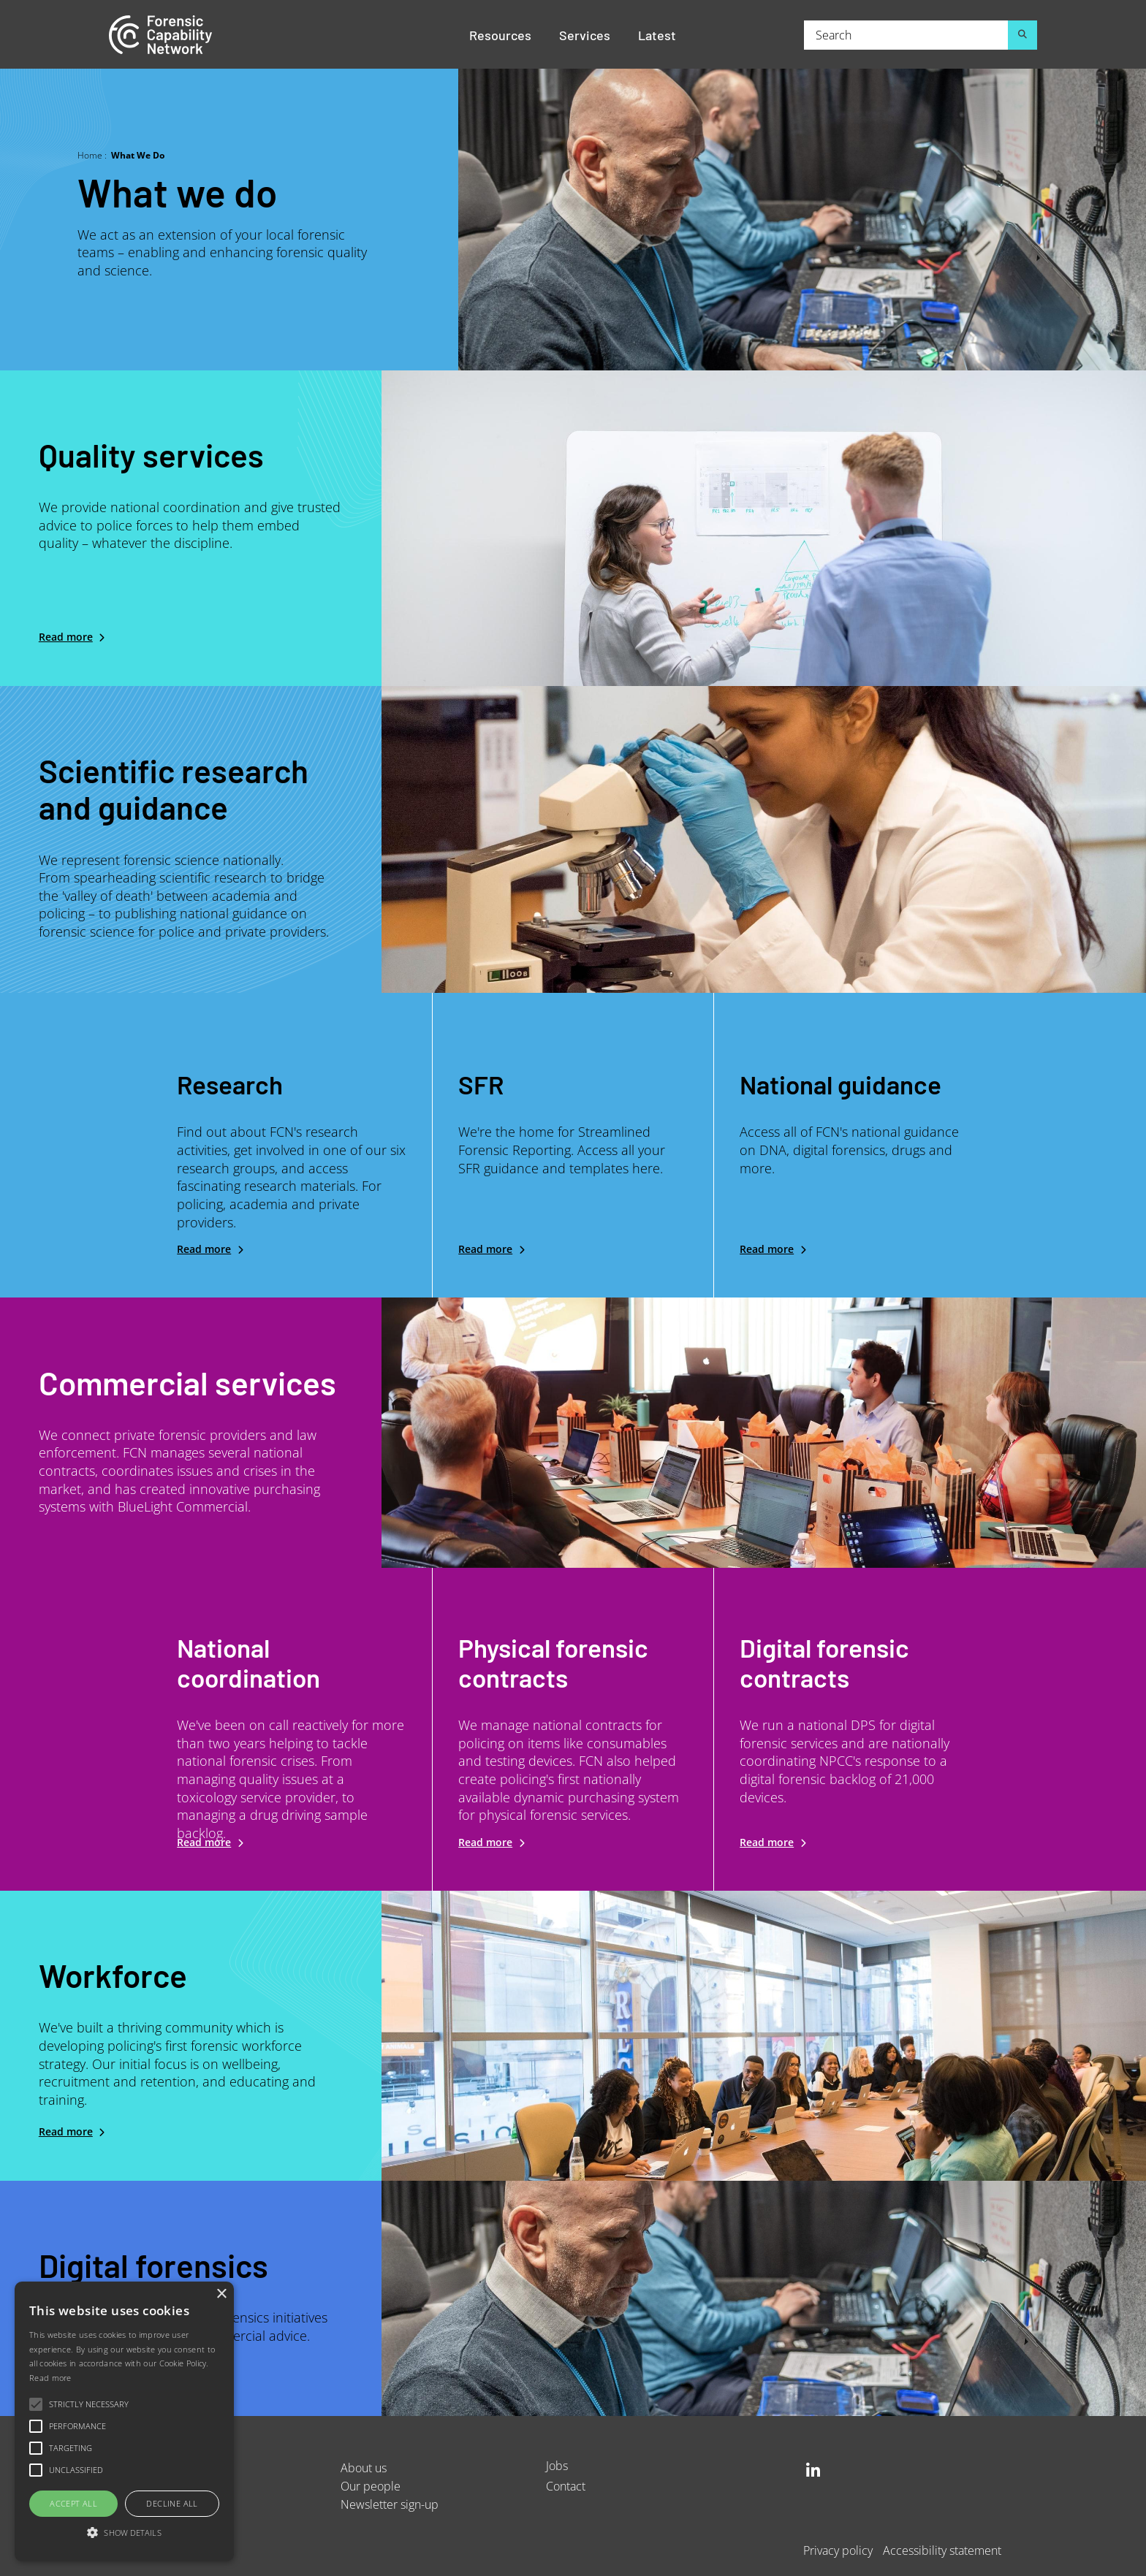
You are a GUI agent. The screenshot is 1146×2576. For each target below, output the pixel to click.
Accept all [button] (73, 2503)
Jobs (557, 2465)
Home (89, 155)
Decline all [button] (171, 2503)
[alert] (124, 2421)
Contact (565, 2485)
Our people (371, 2485)
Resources (500, 34)
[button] (124, 2533)
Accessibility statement (942, 2550)
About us (364, 2467)
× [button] (221, 2294)
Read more (66, 637)
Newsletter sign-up (390, 2504)
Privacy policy (838, 2550)
